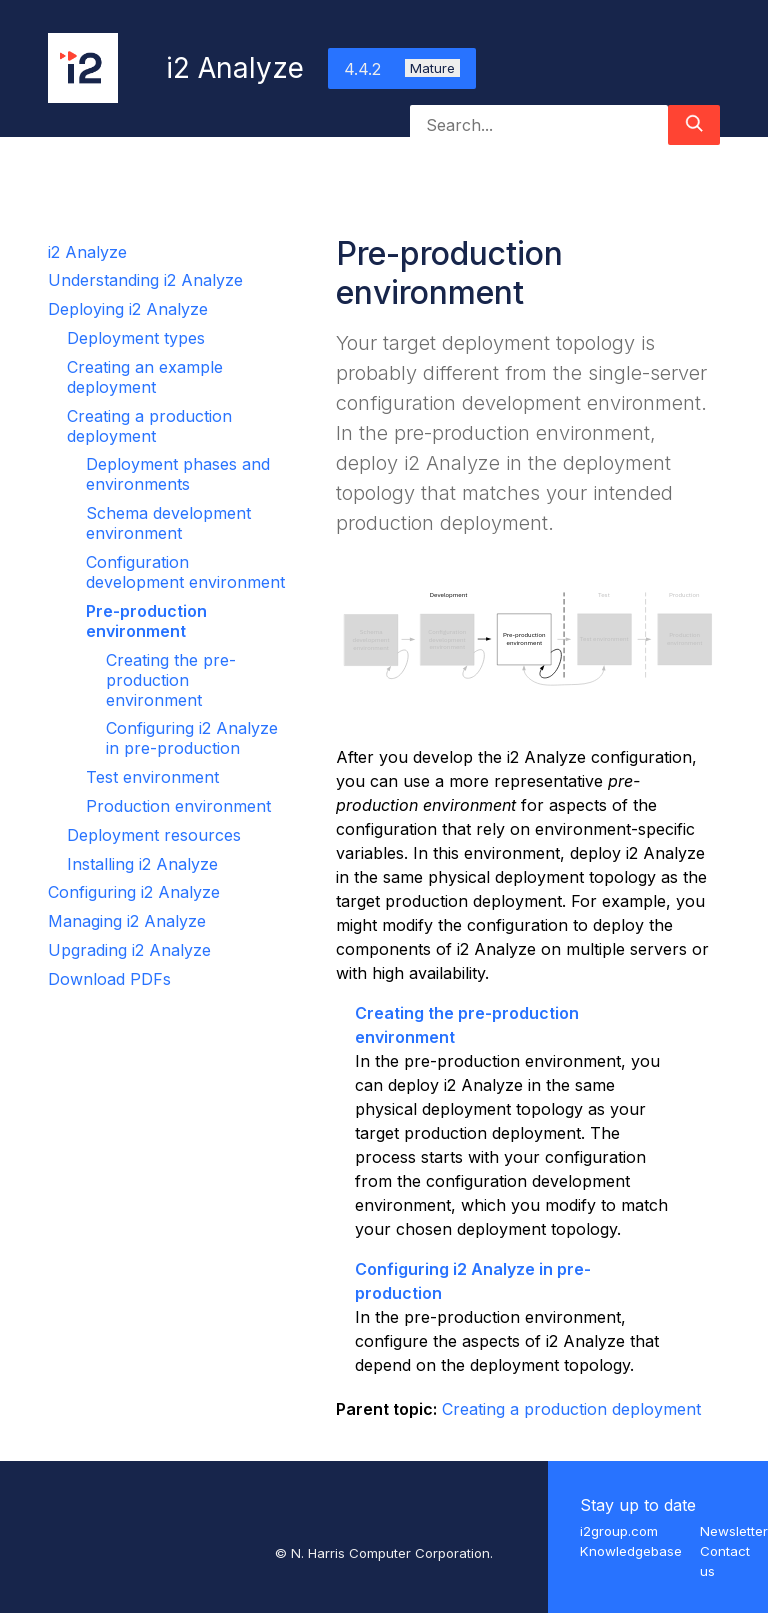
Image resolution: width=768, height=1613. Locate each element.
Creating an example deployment (145, 377)
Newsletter (734, 1531)
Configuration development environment (185, 572)
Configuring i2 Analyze (134, 892)
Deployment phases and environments (178, 474)
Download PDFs (109, 979)
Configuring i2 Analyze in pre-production (192, 738)
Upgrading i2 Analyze (129, 950)
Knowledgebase (631, 1551)
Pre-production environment (146, 621)
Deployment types (136, 338)
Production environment (178, 806)
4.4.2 (402, 69)
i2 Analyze (87, 252)
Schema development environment (168, 523)
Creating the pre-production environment (171, 680)
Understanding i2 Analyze (145, 280)
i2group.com (619, 1531)
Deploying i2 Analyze (128, 309)
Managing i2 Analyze (127, 921)
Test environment (152, 777)
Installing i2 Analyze (142, 864)
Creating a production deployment (149, 426)
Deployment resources (154, 835)
